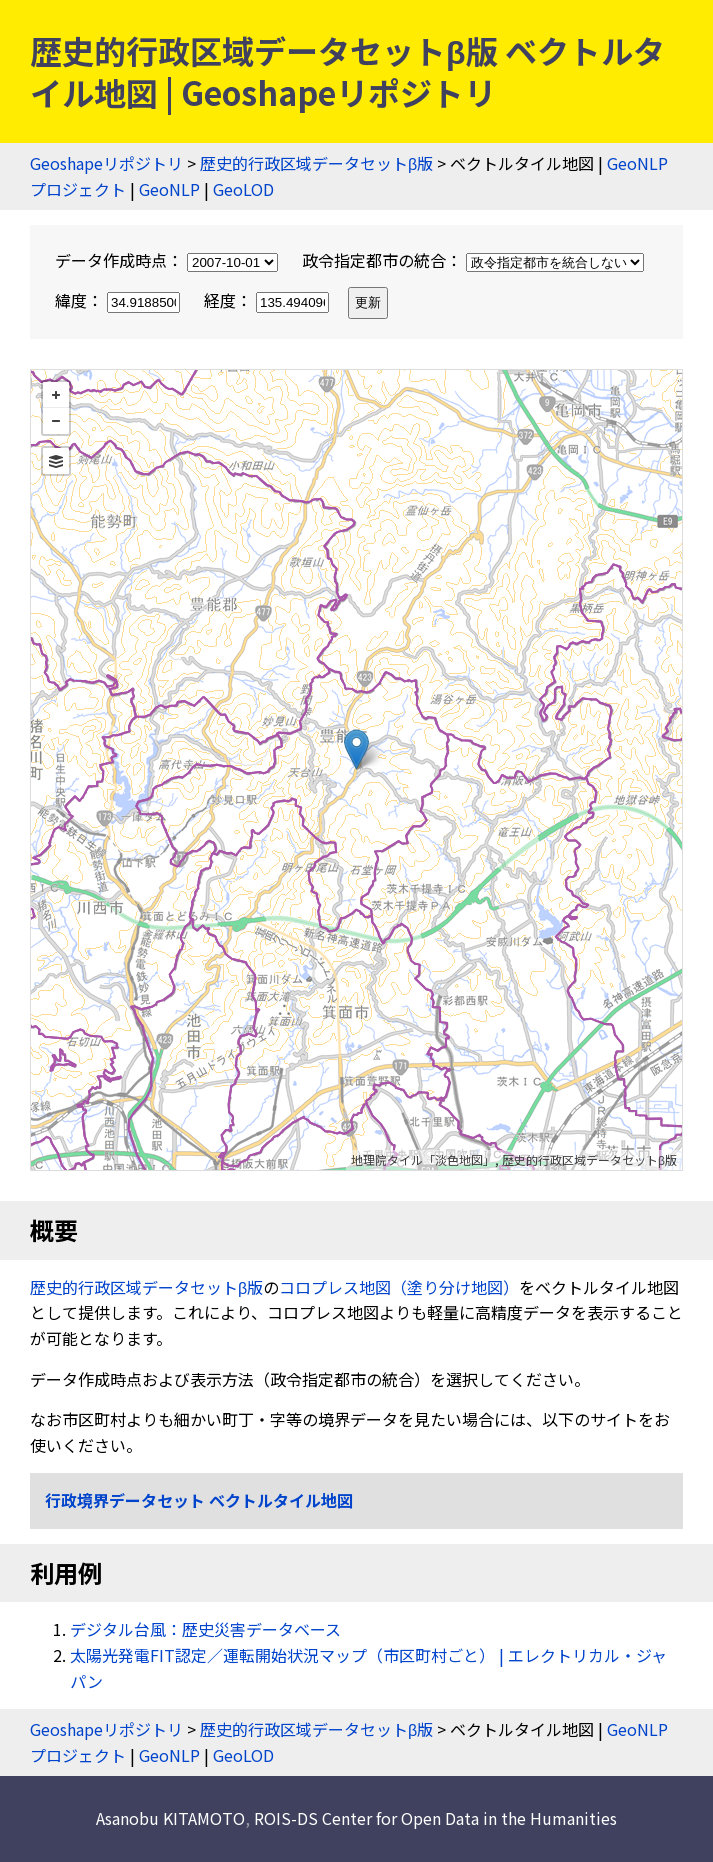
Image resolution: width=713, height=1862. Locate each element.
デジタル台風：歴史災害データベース (205, 1629)
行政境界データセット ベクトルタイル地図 (199, 1500)
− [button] (56, 421)
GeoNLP (169, 189)
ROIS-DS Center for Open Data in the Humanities (435, 1818)
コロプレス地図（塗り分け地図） (399, 1287)
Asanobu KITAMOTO (170, 1818)
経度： (268, 300)
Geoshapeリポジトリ (106, 163)
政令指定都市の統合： (473, 260)
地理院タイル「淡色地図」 (423, 1159)
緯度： (119, 300)
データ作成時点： (168, 260)
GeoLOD (243, 189)
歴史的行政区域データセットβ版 (316, 163)
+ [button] (56, 395)
